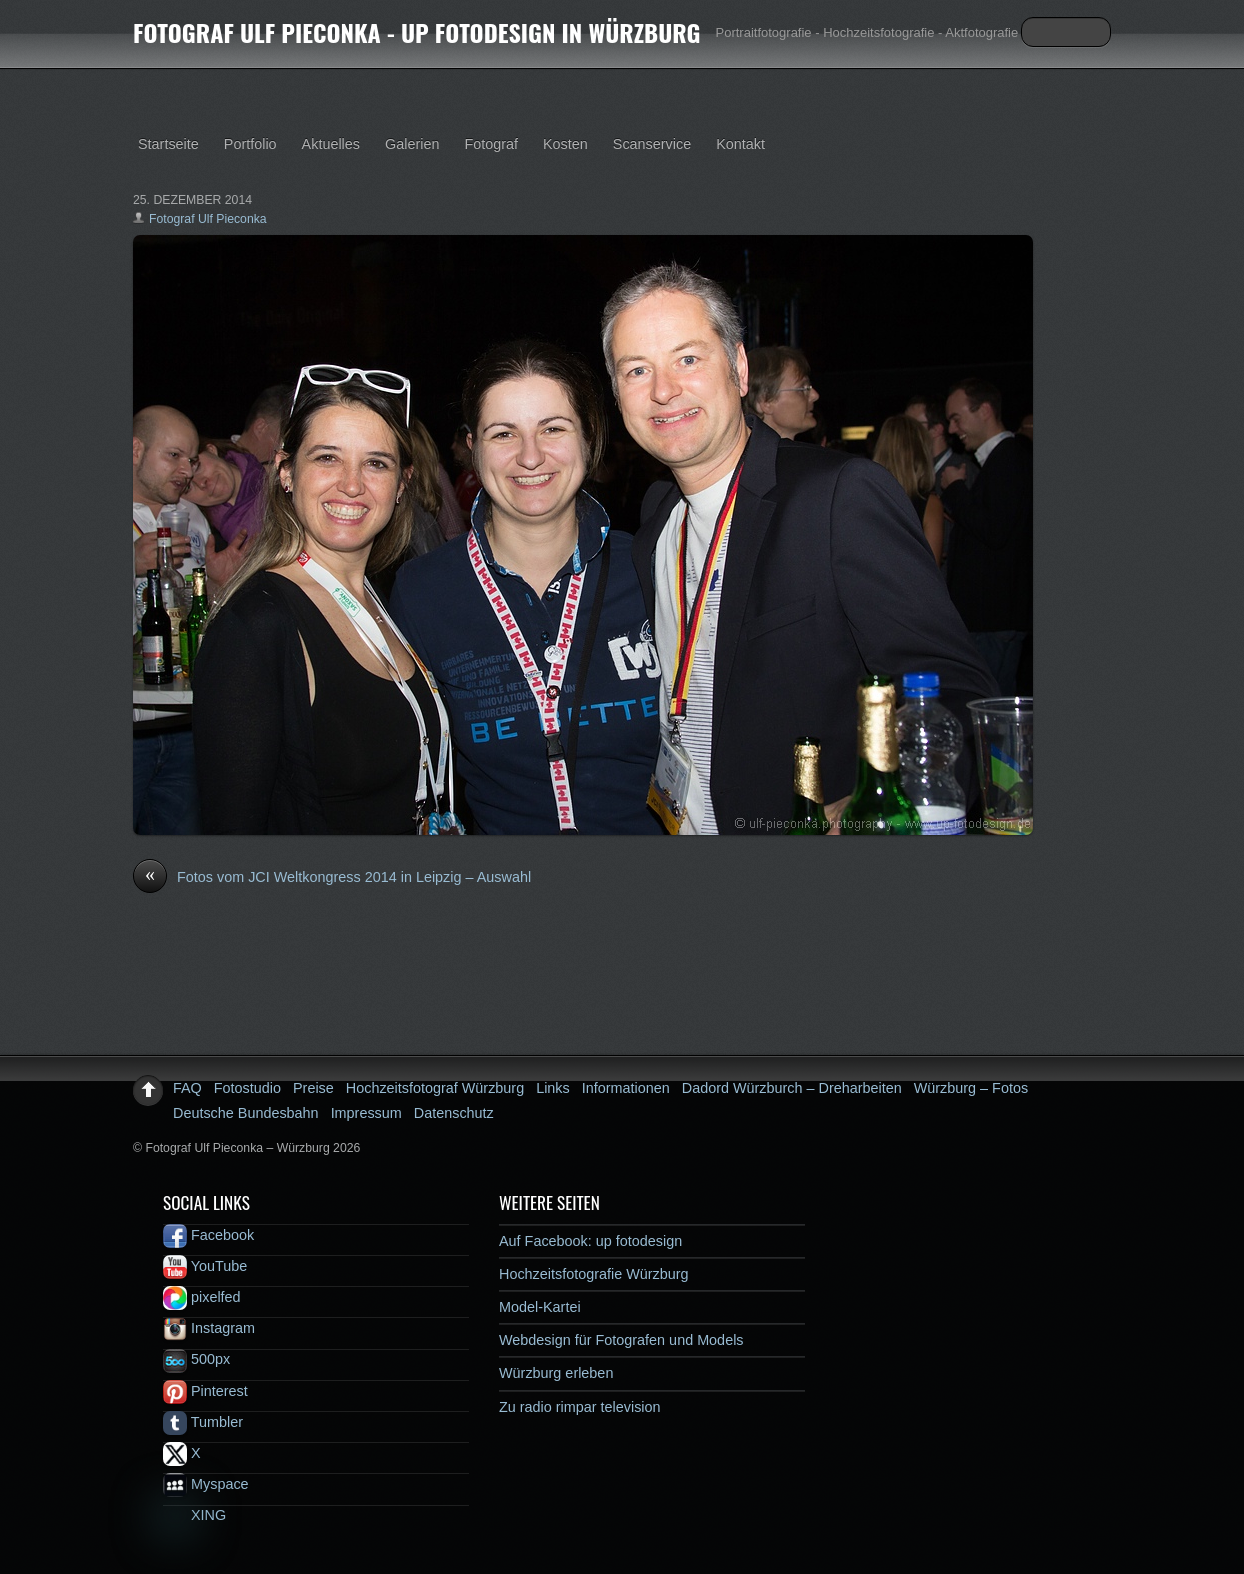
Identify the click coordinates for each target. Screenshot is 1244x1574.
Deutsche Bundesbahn (246, 1113)
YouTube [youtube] (205, 1266)
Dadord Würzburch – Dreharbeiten (792, 1088)
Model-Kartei (540, 1307)
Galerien (412, 144)
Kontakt (740, 144)
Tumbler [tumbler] (203, 1422)
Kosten (565, 144)
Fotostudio (247, 1088)
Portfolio (250, 144)
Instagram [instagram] (209, 1328)
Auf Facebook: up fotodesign (590, 1241)
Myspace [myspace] (206, 1484)
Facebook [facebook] (208, 1235)
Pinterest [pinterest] (205, 1391)
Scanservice (652, 144)
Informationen (626, 1088)
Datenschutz (454, 1113)
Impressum (366, 1113)
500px (196, 1359)
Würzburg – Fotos (971, 1088)
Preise (313, 1088)
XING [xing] (194, 1515)
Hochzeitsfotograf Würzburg (435, 1088)
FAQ (187, 1088)
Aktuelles (331, 144)
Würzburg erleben (556, 1373)
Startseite (168, 144)
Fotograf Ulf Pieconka (208, 219)
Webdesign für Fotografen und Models (621, 1340)
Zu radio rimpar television (580, 1407)
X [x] (182, 1453)
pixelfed (202, 1297)
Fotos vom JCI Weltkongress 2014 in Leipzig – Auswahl (332, 878)
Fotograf (491, 144)
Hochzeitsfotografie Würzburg (594, 1274)
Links (553, 1088)
